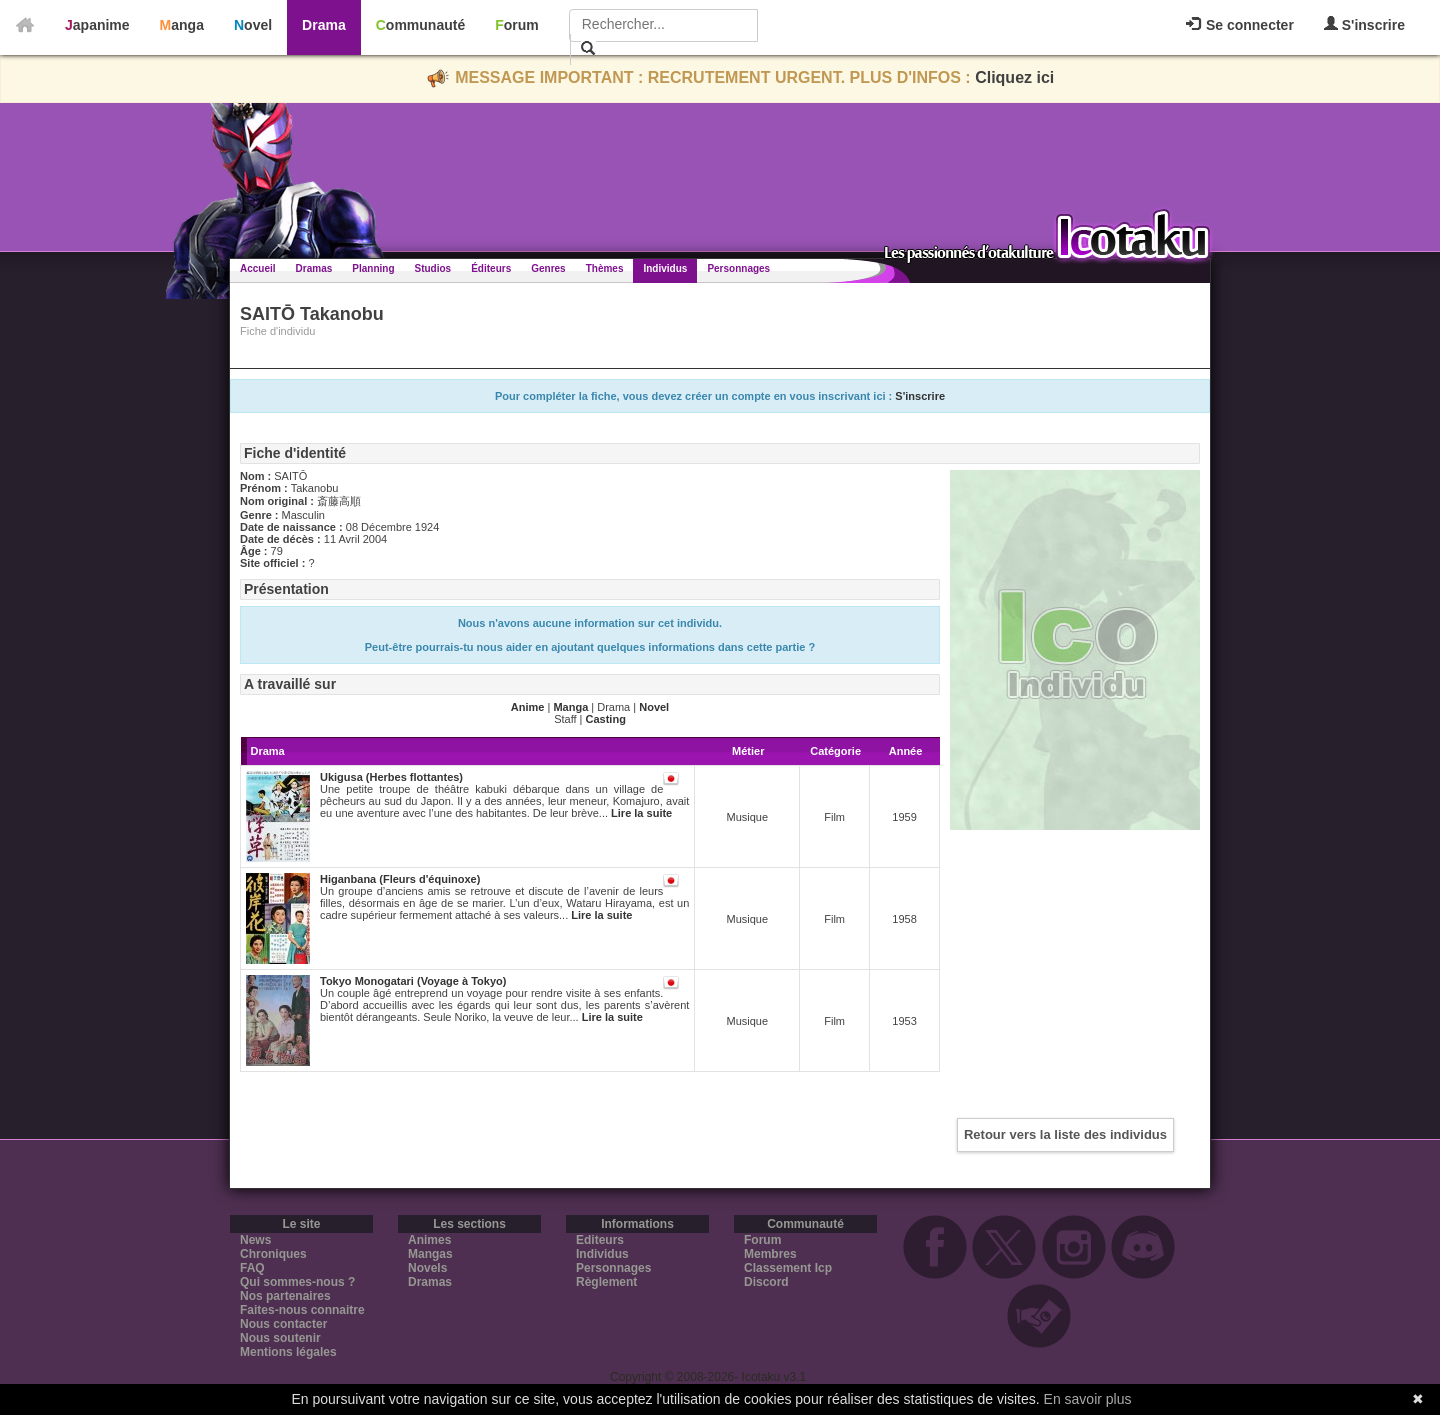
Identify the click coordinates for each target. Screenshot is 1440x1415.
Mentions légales (288, 1352)
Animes (429, 1240)
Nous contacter (283, 1324)
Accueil (258, 268)
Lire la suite (641, 813)
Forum (517, 25)
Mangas (430, 1254)
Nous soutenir (280, 1338)
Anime (528, 707)
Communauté (420, 25)
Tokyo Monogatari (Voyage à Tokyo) (413, 981)
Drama (324, 25)
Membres (770, 1254)
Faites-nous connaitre (302, 1310)
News (255, 1240)
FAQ (252, 1268)
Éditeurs (491, 268)
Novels (427, 1268)
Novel (253, 25)
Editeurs (600, 1240)
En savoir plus (1088, 1399)
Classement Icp (788, 1268)
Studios (433, 268)
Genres (548, 268)
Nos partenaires (285, 1296)
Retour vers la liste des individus (1065, 1134)
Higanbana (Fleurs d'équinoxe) (400, 879)
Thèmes (605, 268)
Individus (665, 268)
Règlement (606, 1282)
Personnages (738, 268)
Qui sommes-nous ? (297, 1282)
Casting (606, 719)
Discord (766, 1282)
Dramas (314, 268)
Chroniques (273, 1254)
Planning (373, 268)
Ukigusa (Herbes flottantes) (391, 777)
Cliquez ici (1014, 77)
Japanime (97, 25)
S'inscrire (1364, 24)
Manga (182, 25)
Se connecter (1240, 25)
